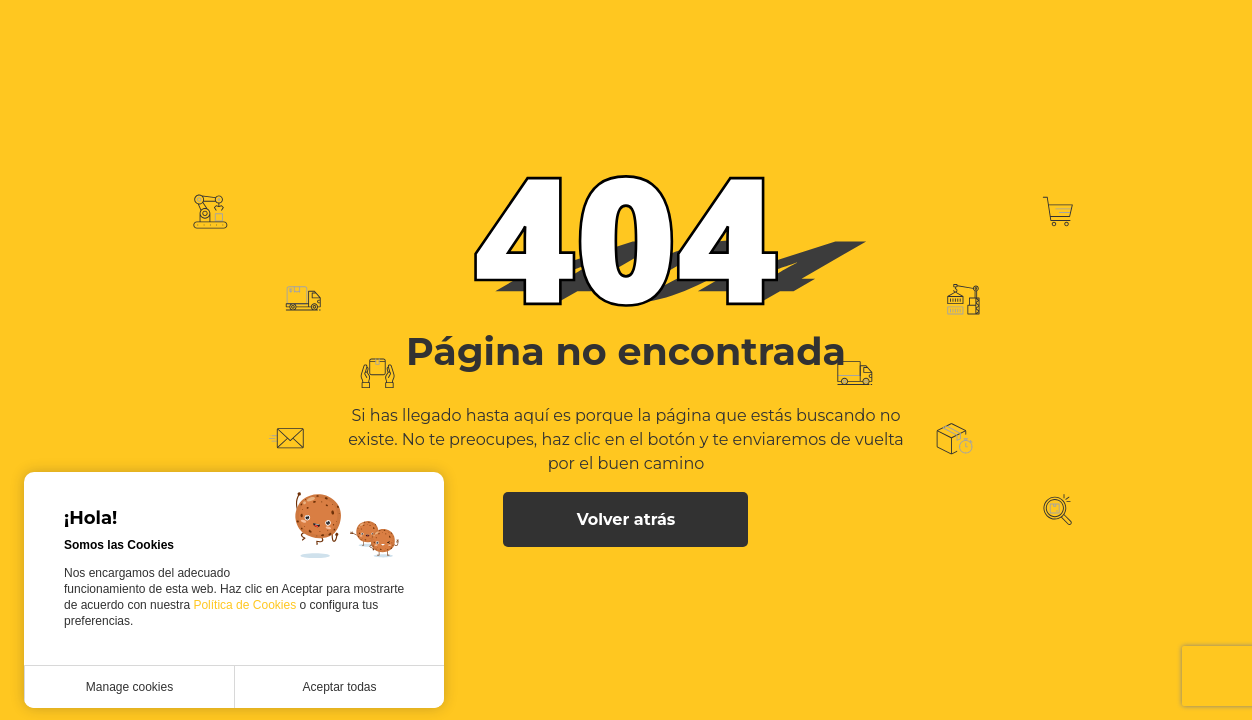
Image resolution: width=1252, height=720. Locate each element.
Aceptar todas (339, 687)
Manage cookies (129, 687)
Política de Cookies (246, 605)
